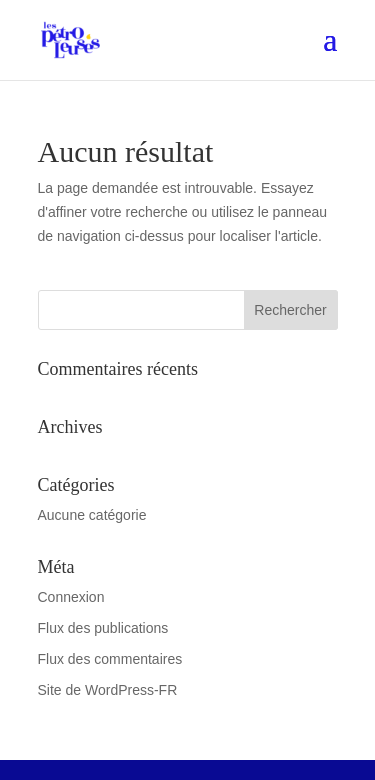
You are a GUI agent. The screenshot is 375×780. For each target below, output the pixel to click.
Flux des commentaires (110, 659)
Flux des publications (103, 628)
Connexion (71, 597)
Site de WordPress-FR (108, 690)
